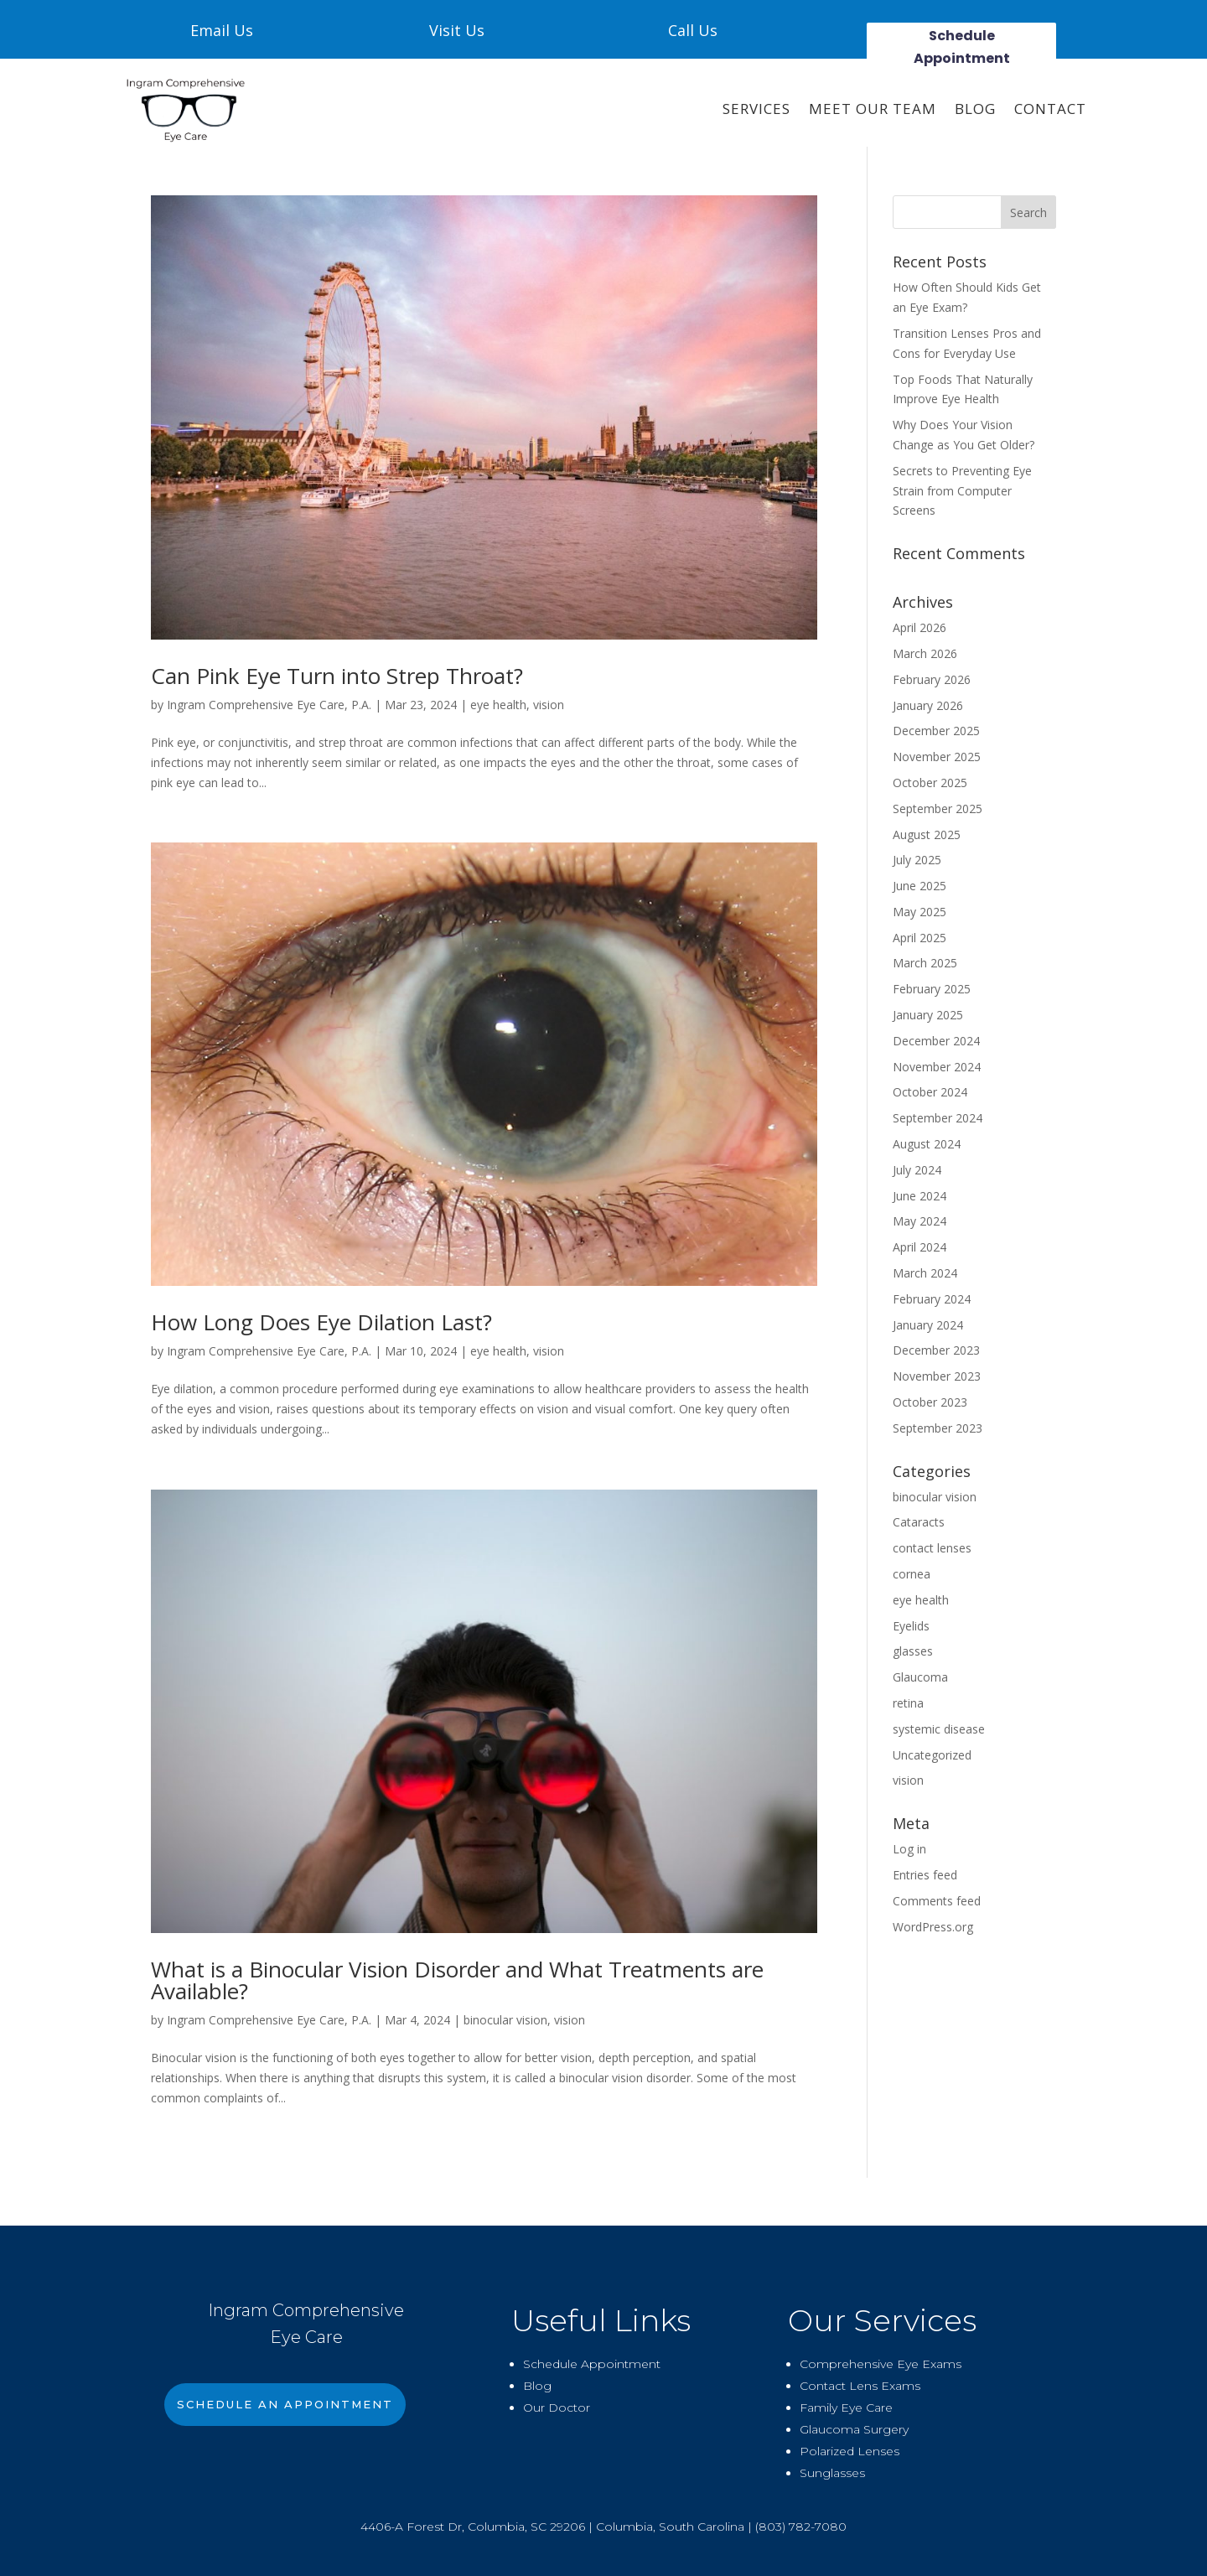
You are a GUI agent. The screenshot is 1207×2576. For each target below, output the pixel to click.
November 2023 (937, 1376)
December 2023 (936, 1350)
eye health (498, 705)
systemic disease (939, 1729)
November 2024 (937, 1067)
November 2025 (937, 757)
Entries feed (925, 1875)
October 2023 (930, 1402)
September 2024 (937, 1118)
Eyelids (911, 1626)
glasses (913, 1651)
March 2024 (925, 1273)
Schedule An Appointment (285, 2404)
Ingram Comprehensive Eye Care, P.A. (269, 705)
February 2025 (932, 989)
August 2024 (927, 1144)
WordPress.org (933, 1927)
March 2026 (925, 653)
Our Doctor (556, 2407)
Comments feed (937, 1901)
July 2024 (917, 1170)
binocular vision (505, 2020)
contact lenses (932, 1548)
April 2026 (919, 627)
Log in (909, 1849)
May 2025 (919, 912)
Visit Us (456, 30)
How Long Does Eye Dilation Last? (321, 1322)
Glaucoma (920, 1677)
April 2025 (919, 938)
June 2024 (919, 1196)
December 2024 (936, 1041)
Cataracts (919, 1522)
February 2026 (932, 679)
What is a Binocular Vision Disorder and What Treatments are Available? (457, 1980)
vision (548, 705)
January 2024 (928, 1325)
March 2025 (925, 963)
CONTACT (1050, 108)
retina (908, 1703)
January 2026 (928, 705)
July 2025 (917, 860)
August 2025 (927, 834)
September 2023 (937, 1428)
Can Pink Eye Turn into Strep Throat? (337, 676)
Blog (975, 108)
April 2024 (919, 1247)
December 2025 (936, 731)
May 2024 (919, 1221)
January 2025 (928, 1015)
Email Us (221, 30)
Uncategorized (932, 1755)
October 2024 (930, 1092)
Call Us (692, 30)
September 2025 (937, 808)
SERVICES (756, 108)
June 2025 (919, 886)
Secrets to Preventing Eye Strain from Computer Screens (962, 491)
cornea (911, 1574)
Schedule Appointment (962, 47)
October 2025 (930, 782)
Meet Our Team (872, 108)
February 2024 (932, 1299)
